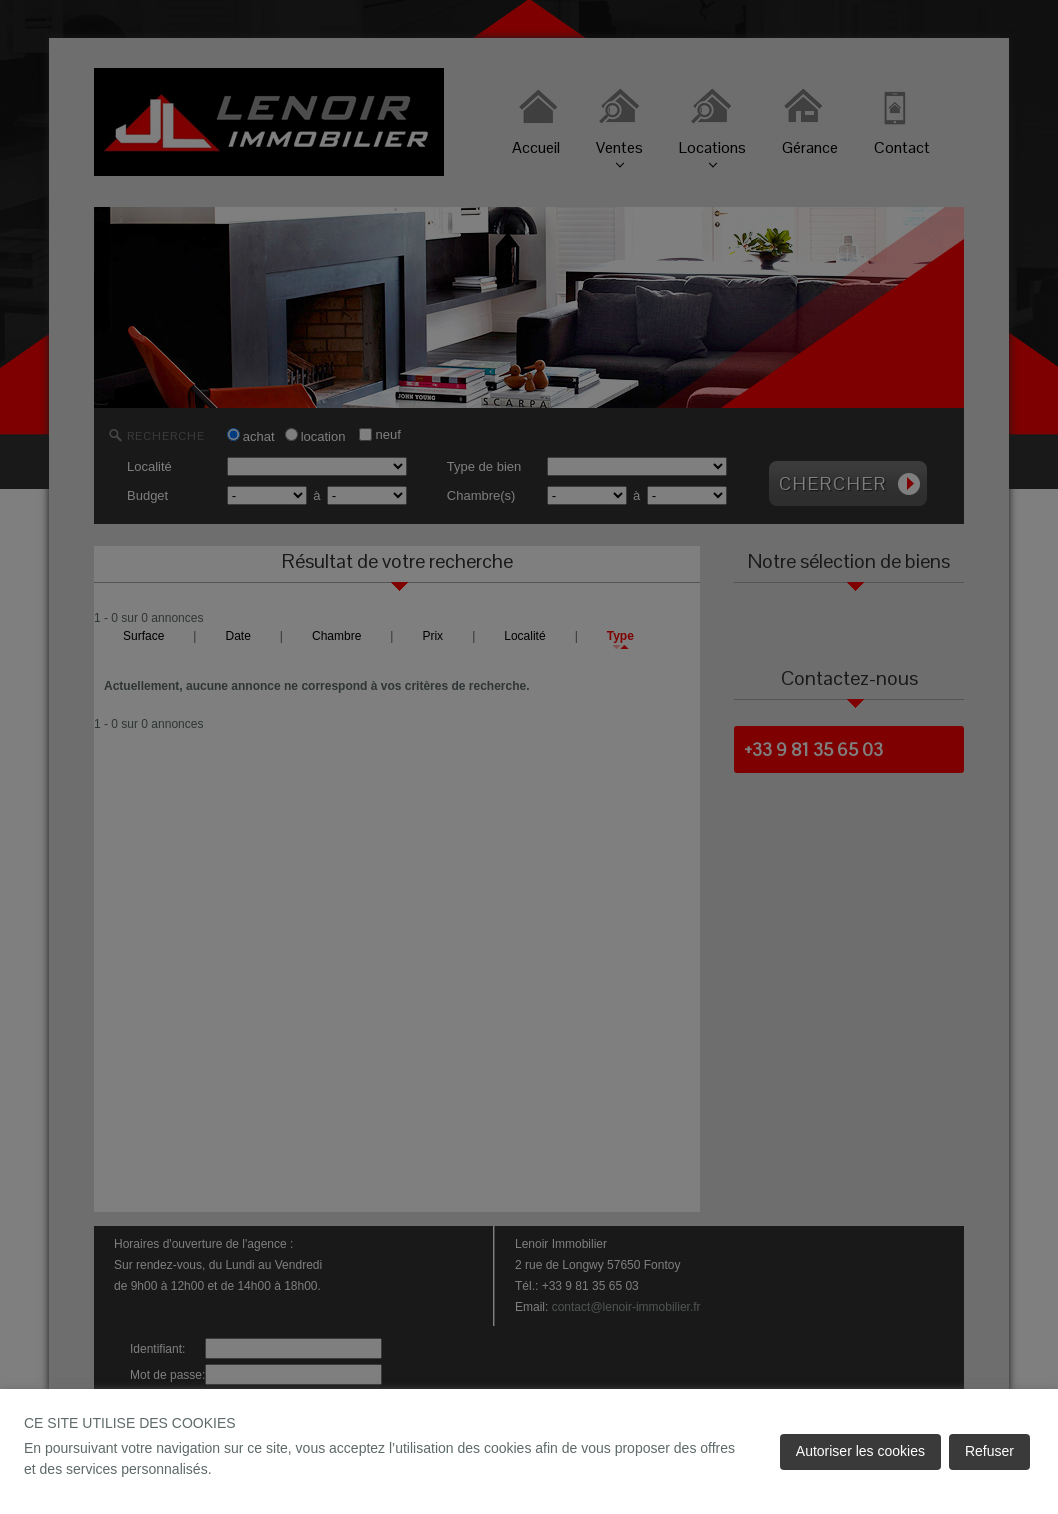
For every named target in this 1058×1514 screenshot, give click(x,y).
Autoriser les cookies (860, 1451)
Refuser (989, 1451)
